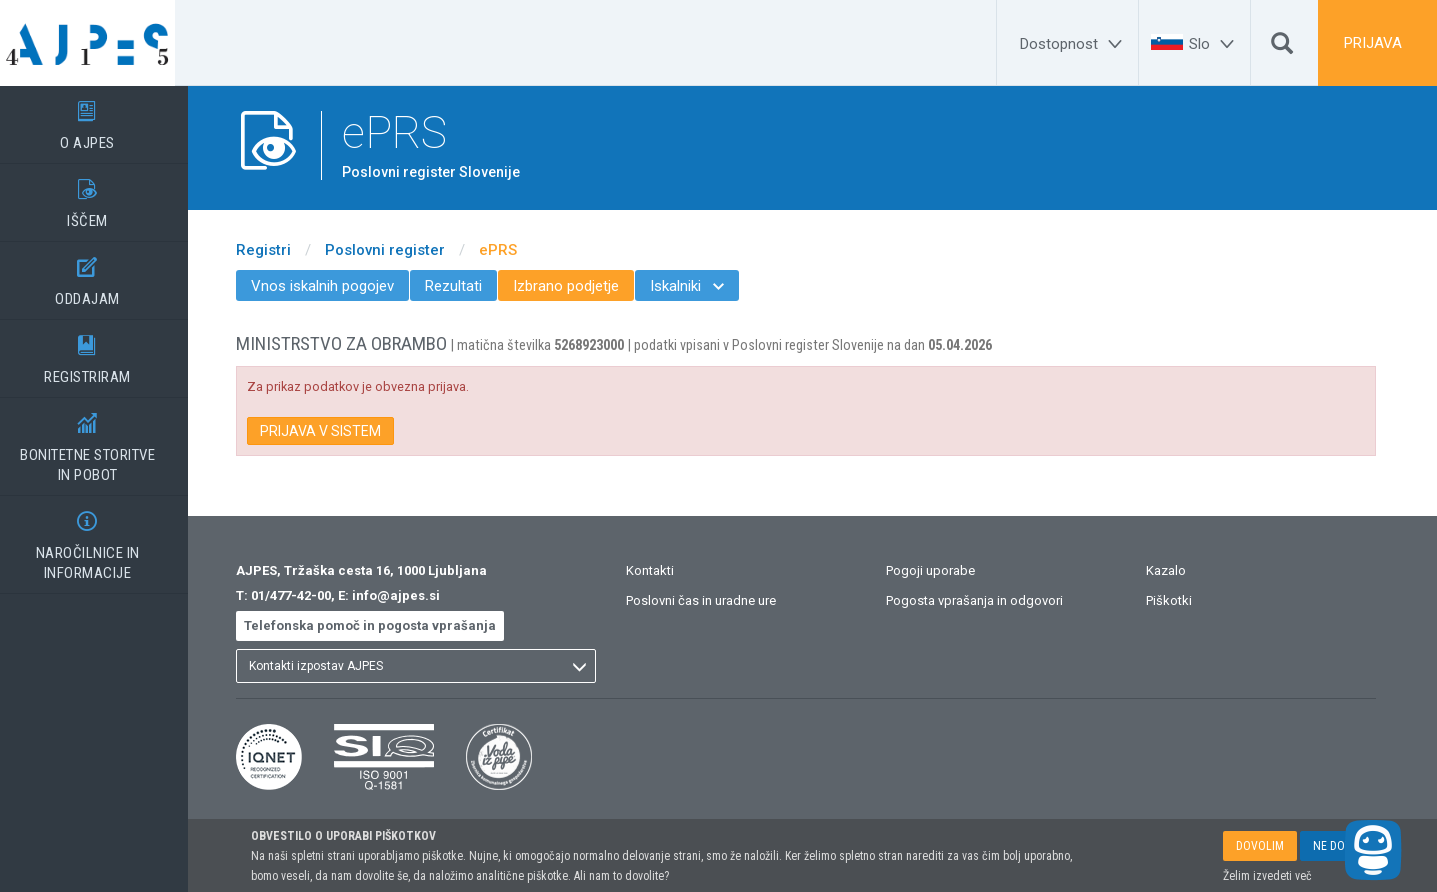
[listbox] (429, 666)
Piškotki (1181, 600)
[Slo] (1214, 44)
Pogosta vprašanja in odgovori (986, 600)
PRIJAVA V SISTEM (333, 431)
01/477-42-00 (304, 595)
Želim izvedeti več (1267, 876)
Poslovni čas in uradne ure (714, 600)
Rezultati (466, 286)
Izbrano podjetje (579, 286)
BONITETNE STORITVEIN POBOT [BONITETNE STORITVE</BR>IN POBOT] (100, 441)
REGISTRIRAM (100, 353)
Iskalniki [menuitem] (700, 286)
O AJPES (100, 119)
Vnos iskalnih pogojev (335, 286)
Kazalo (1178, 570)
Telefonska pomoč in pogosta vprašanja (383, 625)
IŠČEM (100, 197)
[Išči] (1282, 48)
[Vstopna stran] (100, 43)
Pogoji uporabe (942, 570)
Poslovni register (398, 250)
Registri (276, 250)
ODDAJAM (100, 275)
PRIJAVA (1373, 43)
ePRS (511, 250)
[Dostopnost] (1074, 44)
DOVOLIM (1260, 846)
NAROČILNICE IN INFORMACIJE (100, 539)
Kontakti (663, 570)
